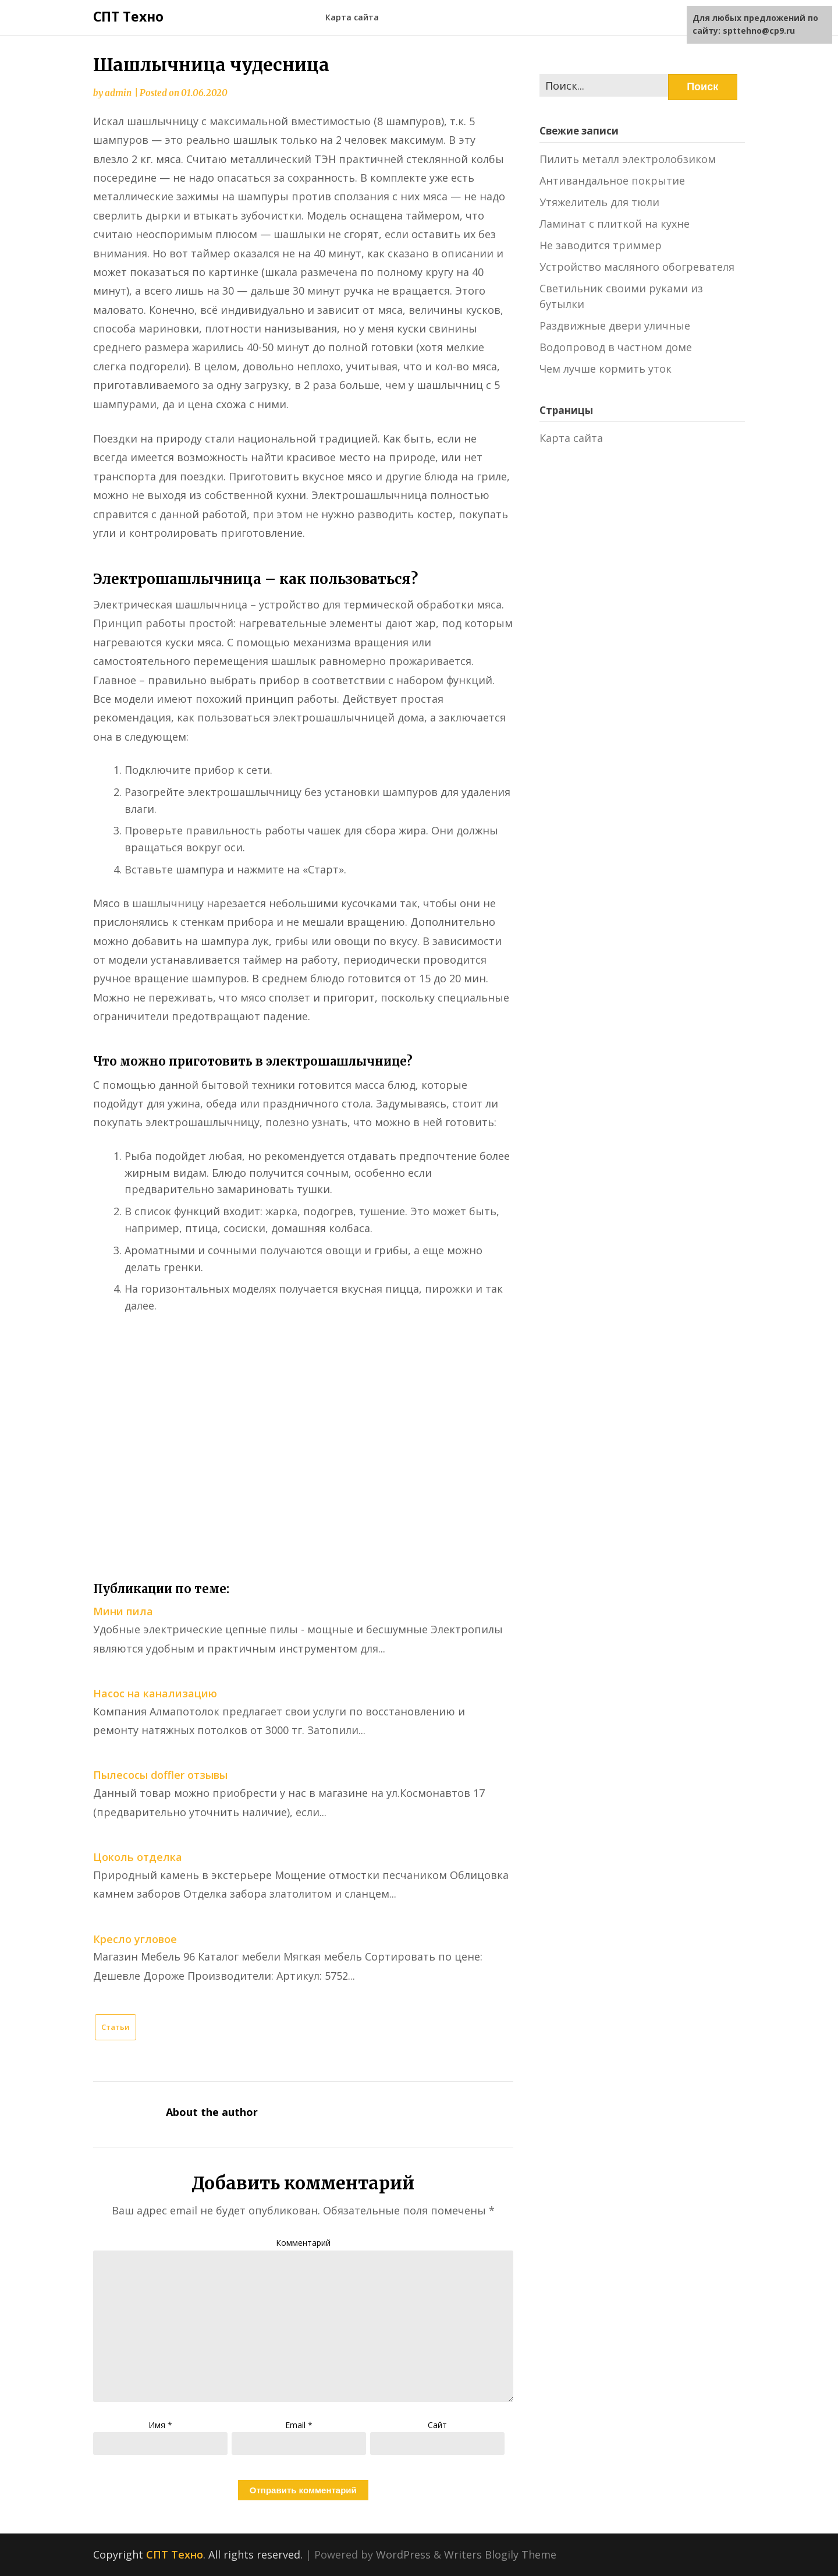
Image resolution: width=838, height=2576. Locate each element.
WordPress (403, 2554)
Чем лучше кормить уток (605, 369)
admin (118, 92)
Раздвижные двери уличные (614, 325)
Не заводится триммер (600, 245)
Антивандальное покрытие (612, 180)
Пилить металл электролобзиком (627, 159)
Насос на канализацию (155, 1693)
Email (299, 2424)
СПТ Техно (128, 16)
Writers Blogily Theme (500, 2554)
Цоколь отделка (137, 1857)
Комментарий (303, 2242)
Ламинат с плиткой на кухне (614, 224)
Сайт (437, 2424)
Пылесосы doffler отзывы (160, 1775)
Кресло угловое (135, 1939)
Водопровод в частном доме (615, 347)
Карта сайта (352, 17)
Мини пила (123, 1611)
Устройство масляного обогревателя (636, 267)
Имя (160, 2424)
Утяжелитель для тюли (599, 202)
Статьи (115, 2027)
